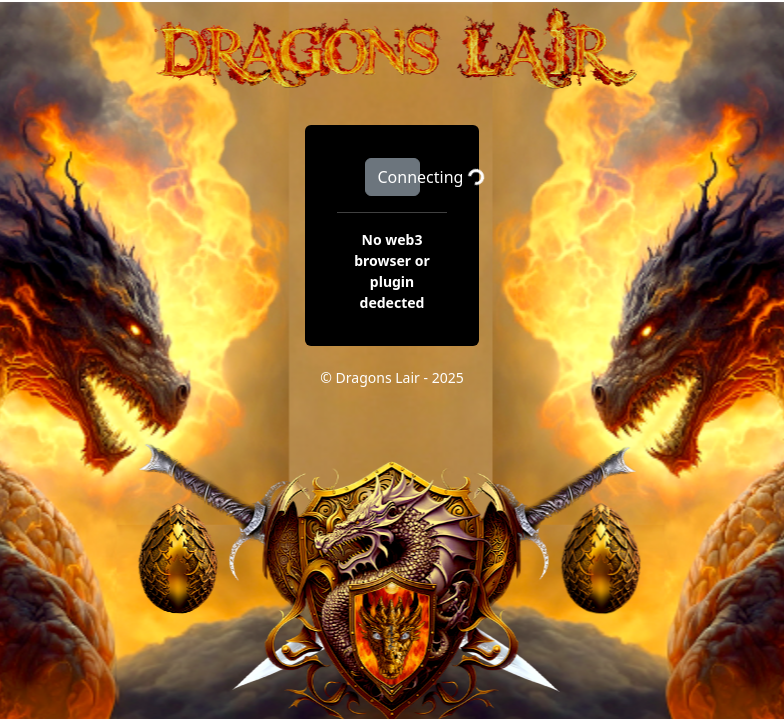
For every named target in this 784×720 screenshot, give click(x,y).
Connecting (399, 177)
